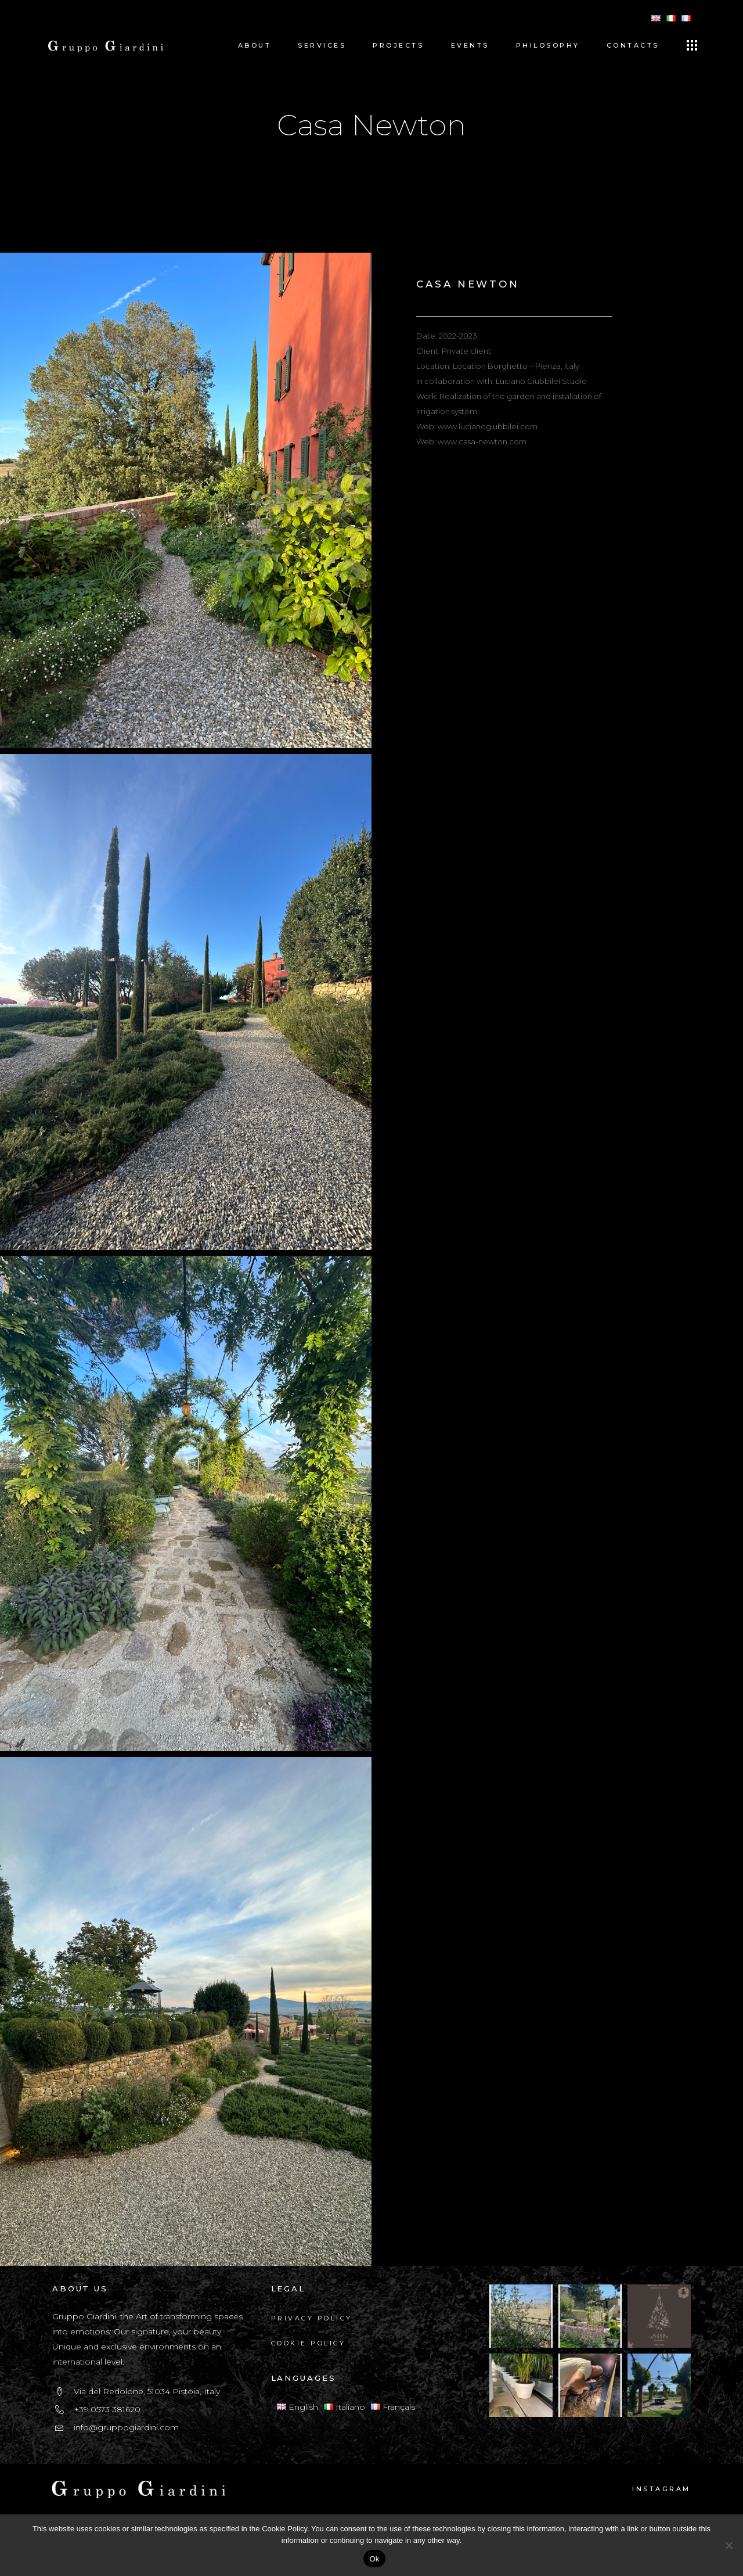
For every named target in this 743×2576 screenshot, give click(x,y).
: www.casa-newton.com (480, 441)
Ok (374, 2559)
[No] (728, 2545)
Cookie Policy (308, 2343)
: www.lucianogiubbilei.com (486, 426)
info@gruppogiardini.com (126, 2427)
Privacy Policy (311, 2318)
